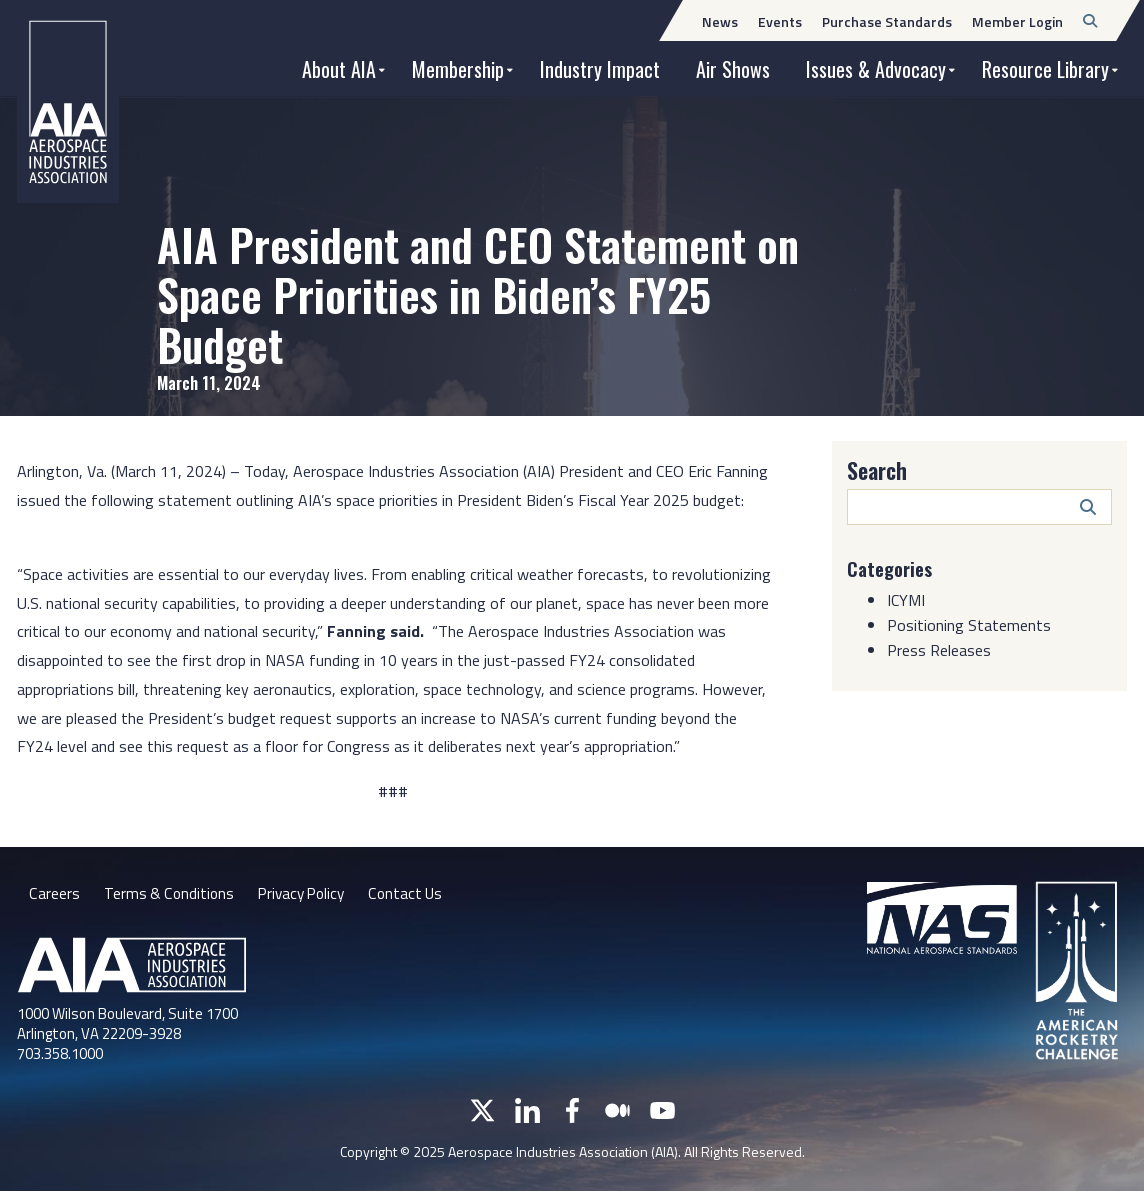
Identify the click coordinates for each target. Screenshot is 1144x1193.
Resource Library (1045, 69)
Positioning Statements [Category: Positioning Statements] (969, 624)
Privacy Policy (306, 895)
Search (877, 470)
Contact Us (415, 895)
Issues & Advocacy (876, 69)
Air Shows (733, 69)
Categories (893, 568)
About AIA (339, 69)
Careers (54, 895)
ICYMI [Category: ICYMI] (906, 599)
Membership (458, 69)
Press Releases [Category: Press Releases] (939, 649)
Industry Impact (600, 69)
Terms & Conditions (169, 895)
